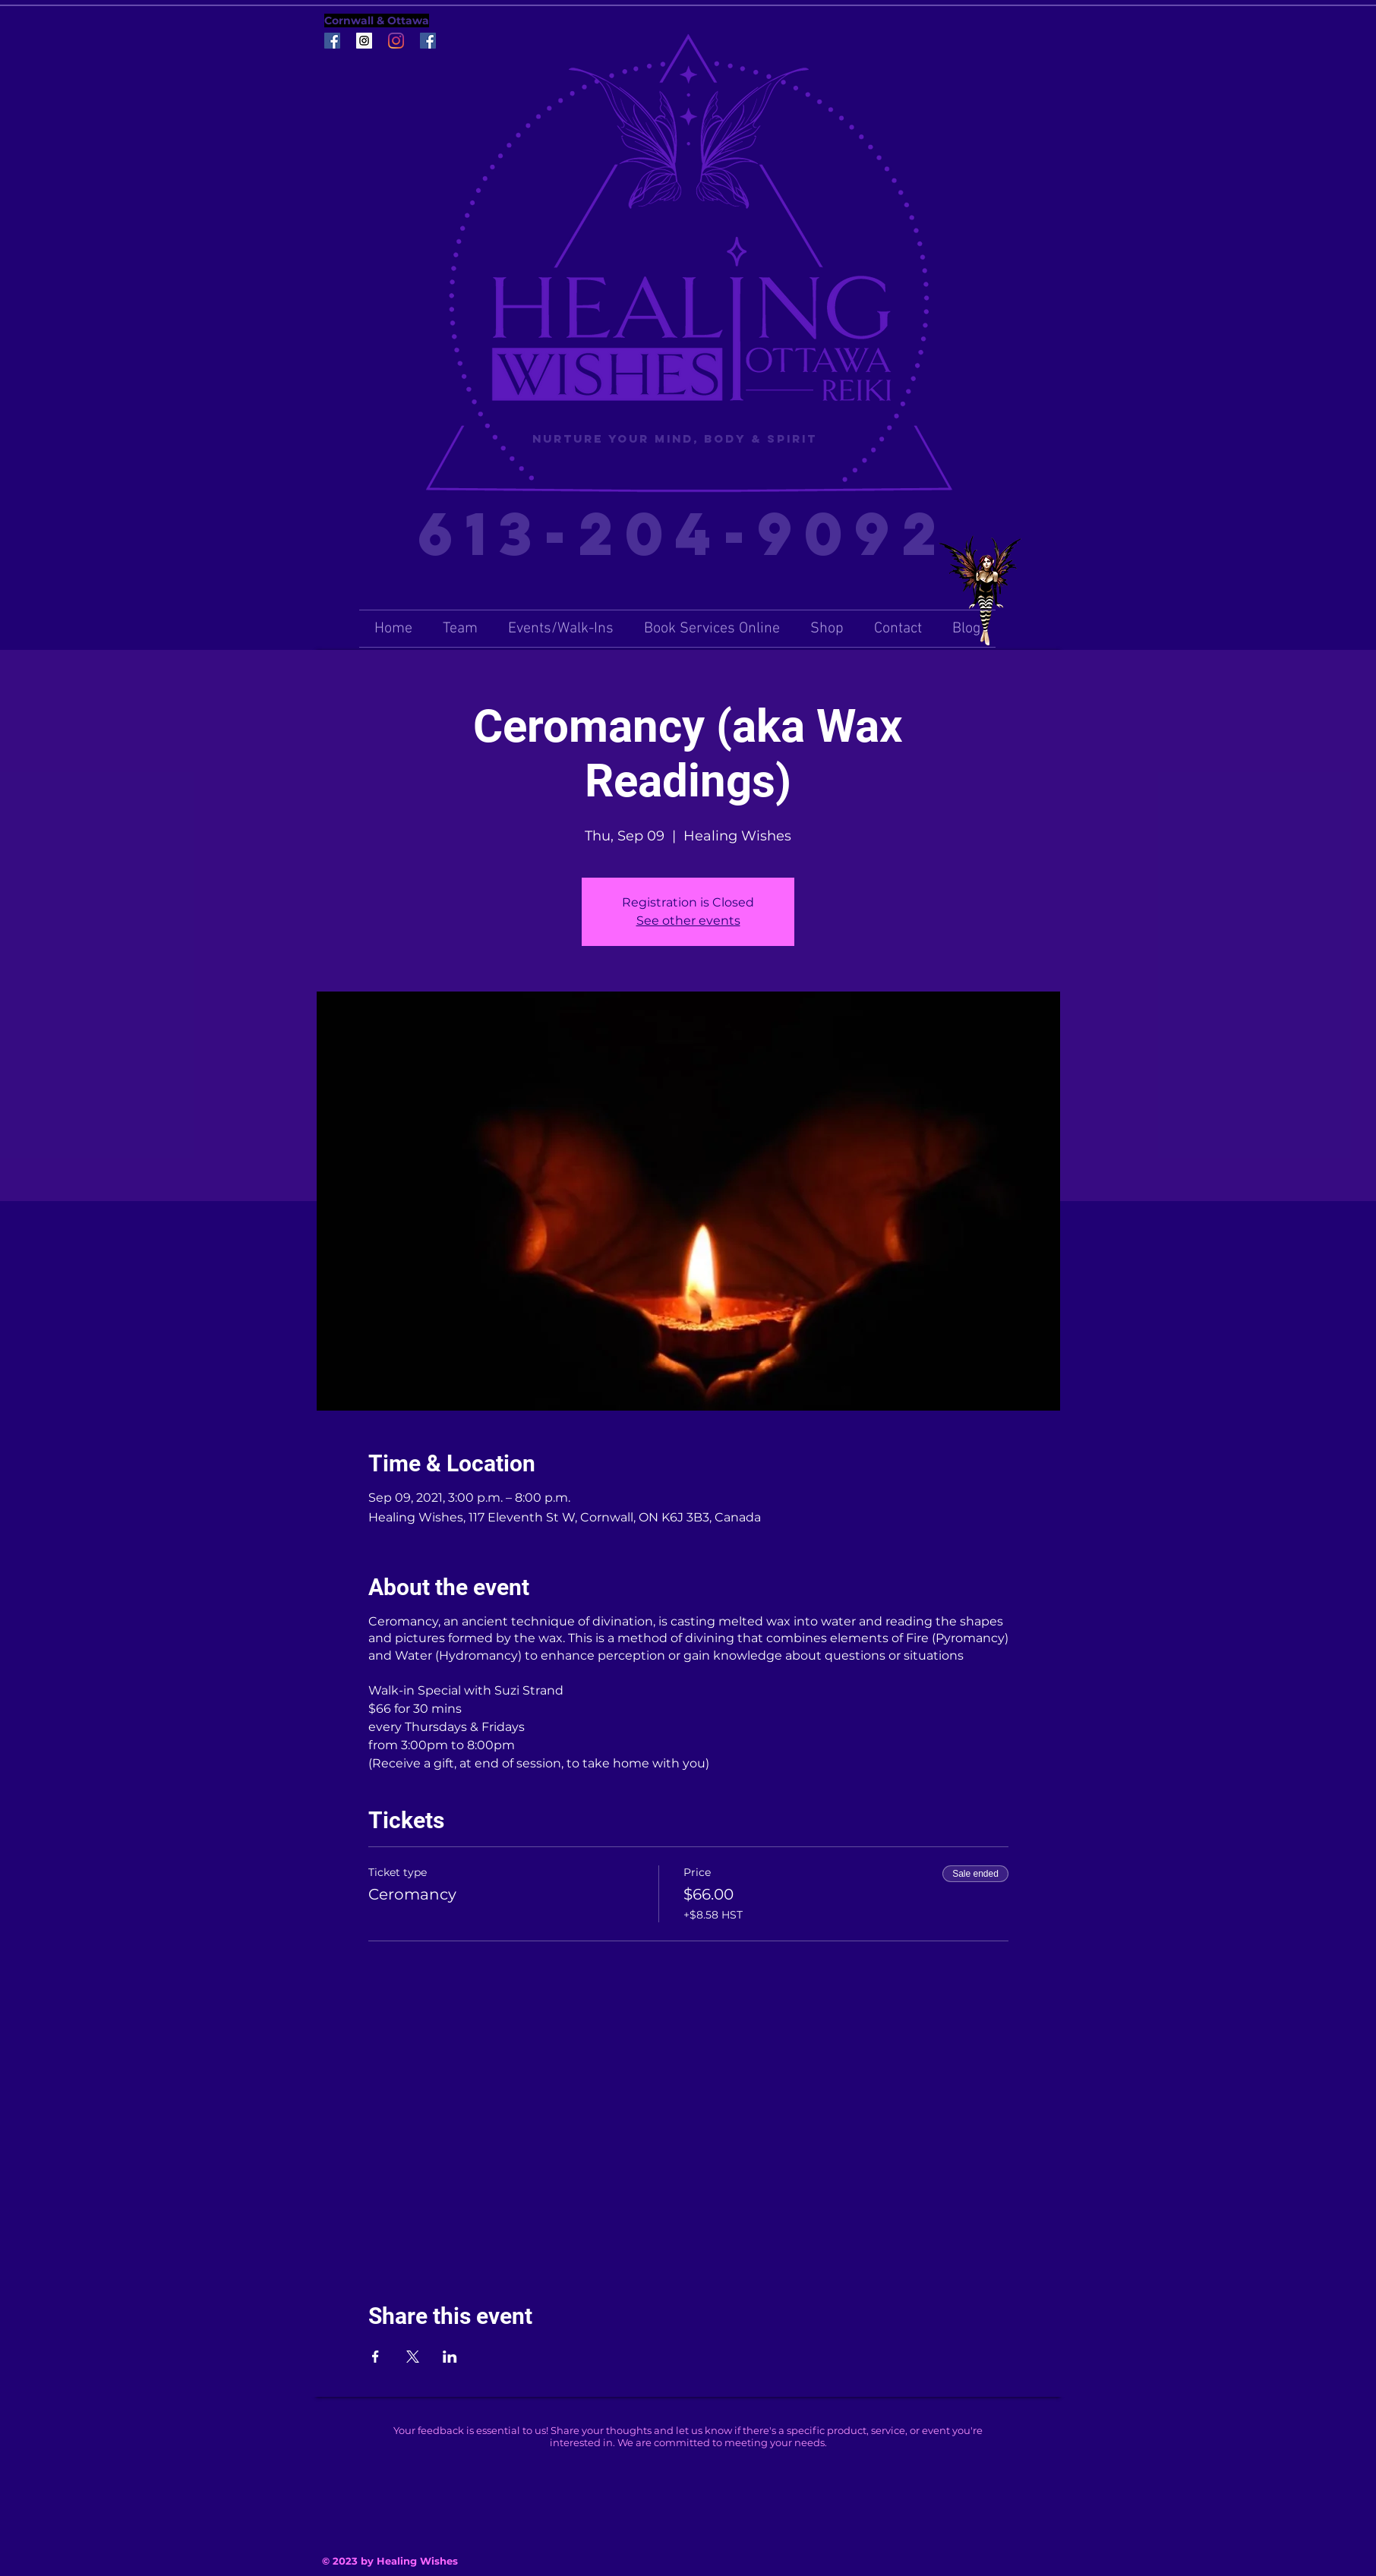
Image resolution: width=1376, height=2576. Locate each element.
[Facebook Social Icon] (332, 41)
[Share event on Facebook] (375, 2357)
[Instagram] (396, 41)
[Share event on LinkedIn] (450, 2357)
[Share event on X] (413, 2357)
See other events (688, 920)
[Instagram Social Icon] (364, 41)
